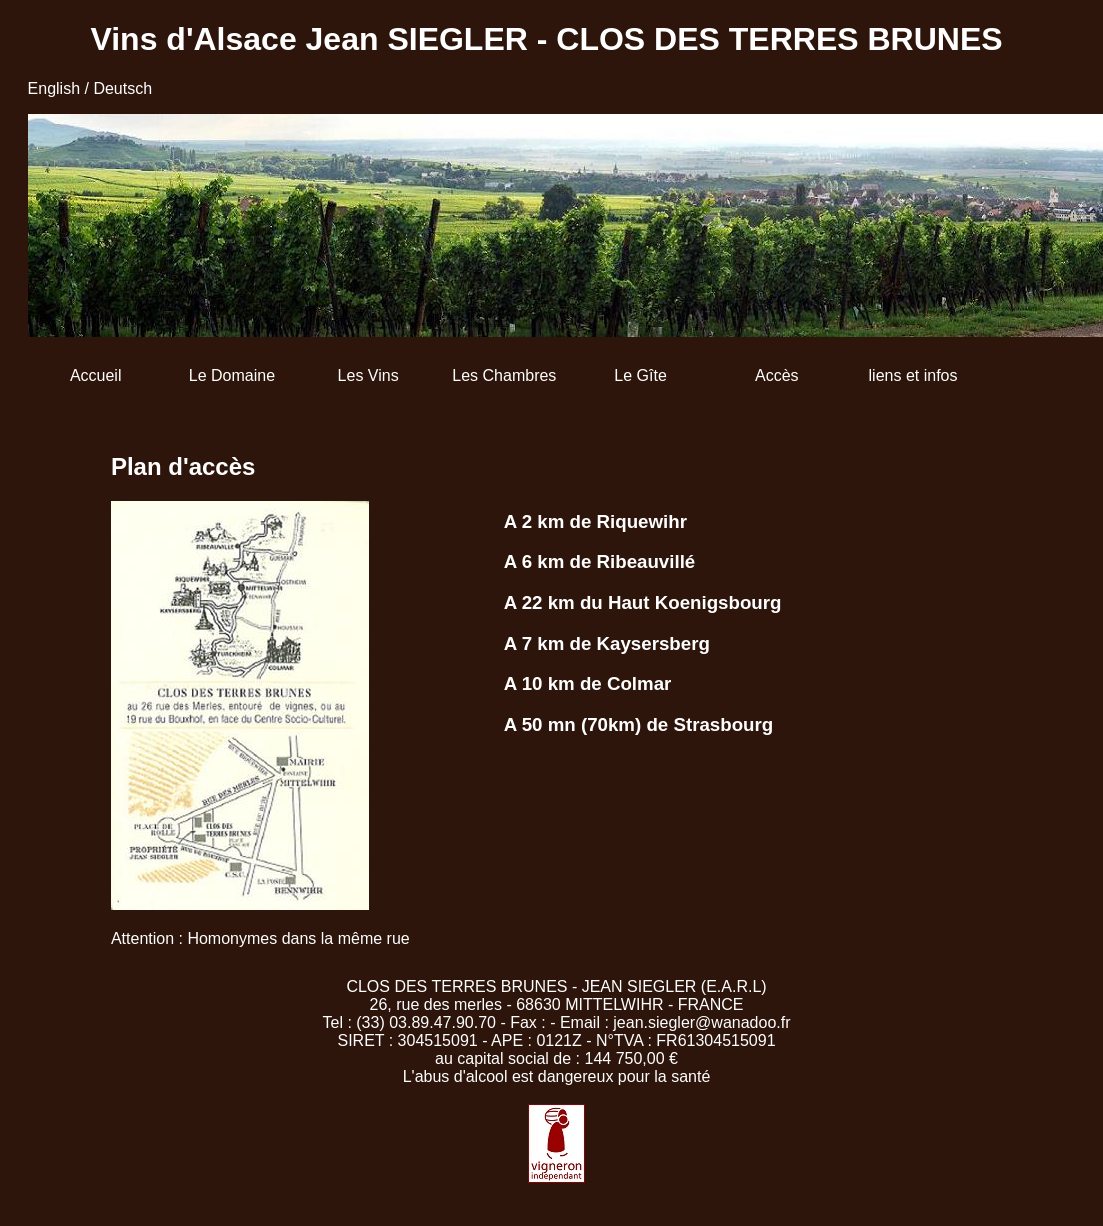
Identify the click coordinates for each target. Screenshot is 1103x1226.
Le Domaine (232, 375)
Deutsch (122, 88)
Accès (777, 375)
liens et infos (913, 375)
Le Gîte (640, 375)
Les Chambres (504, 375)
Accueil (96, 375)
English (54, 88)
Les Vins (368, 375)
